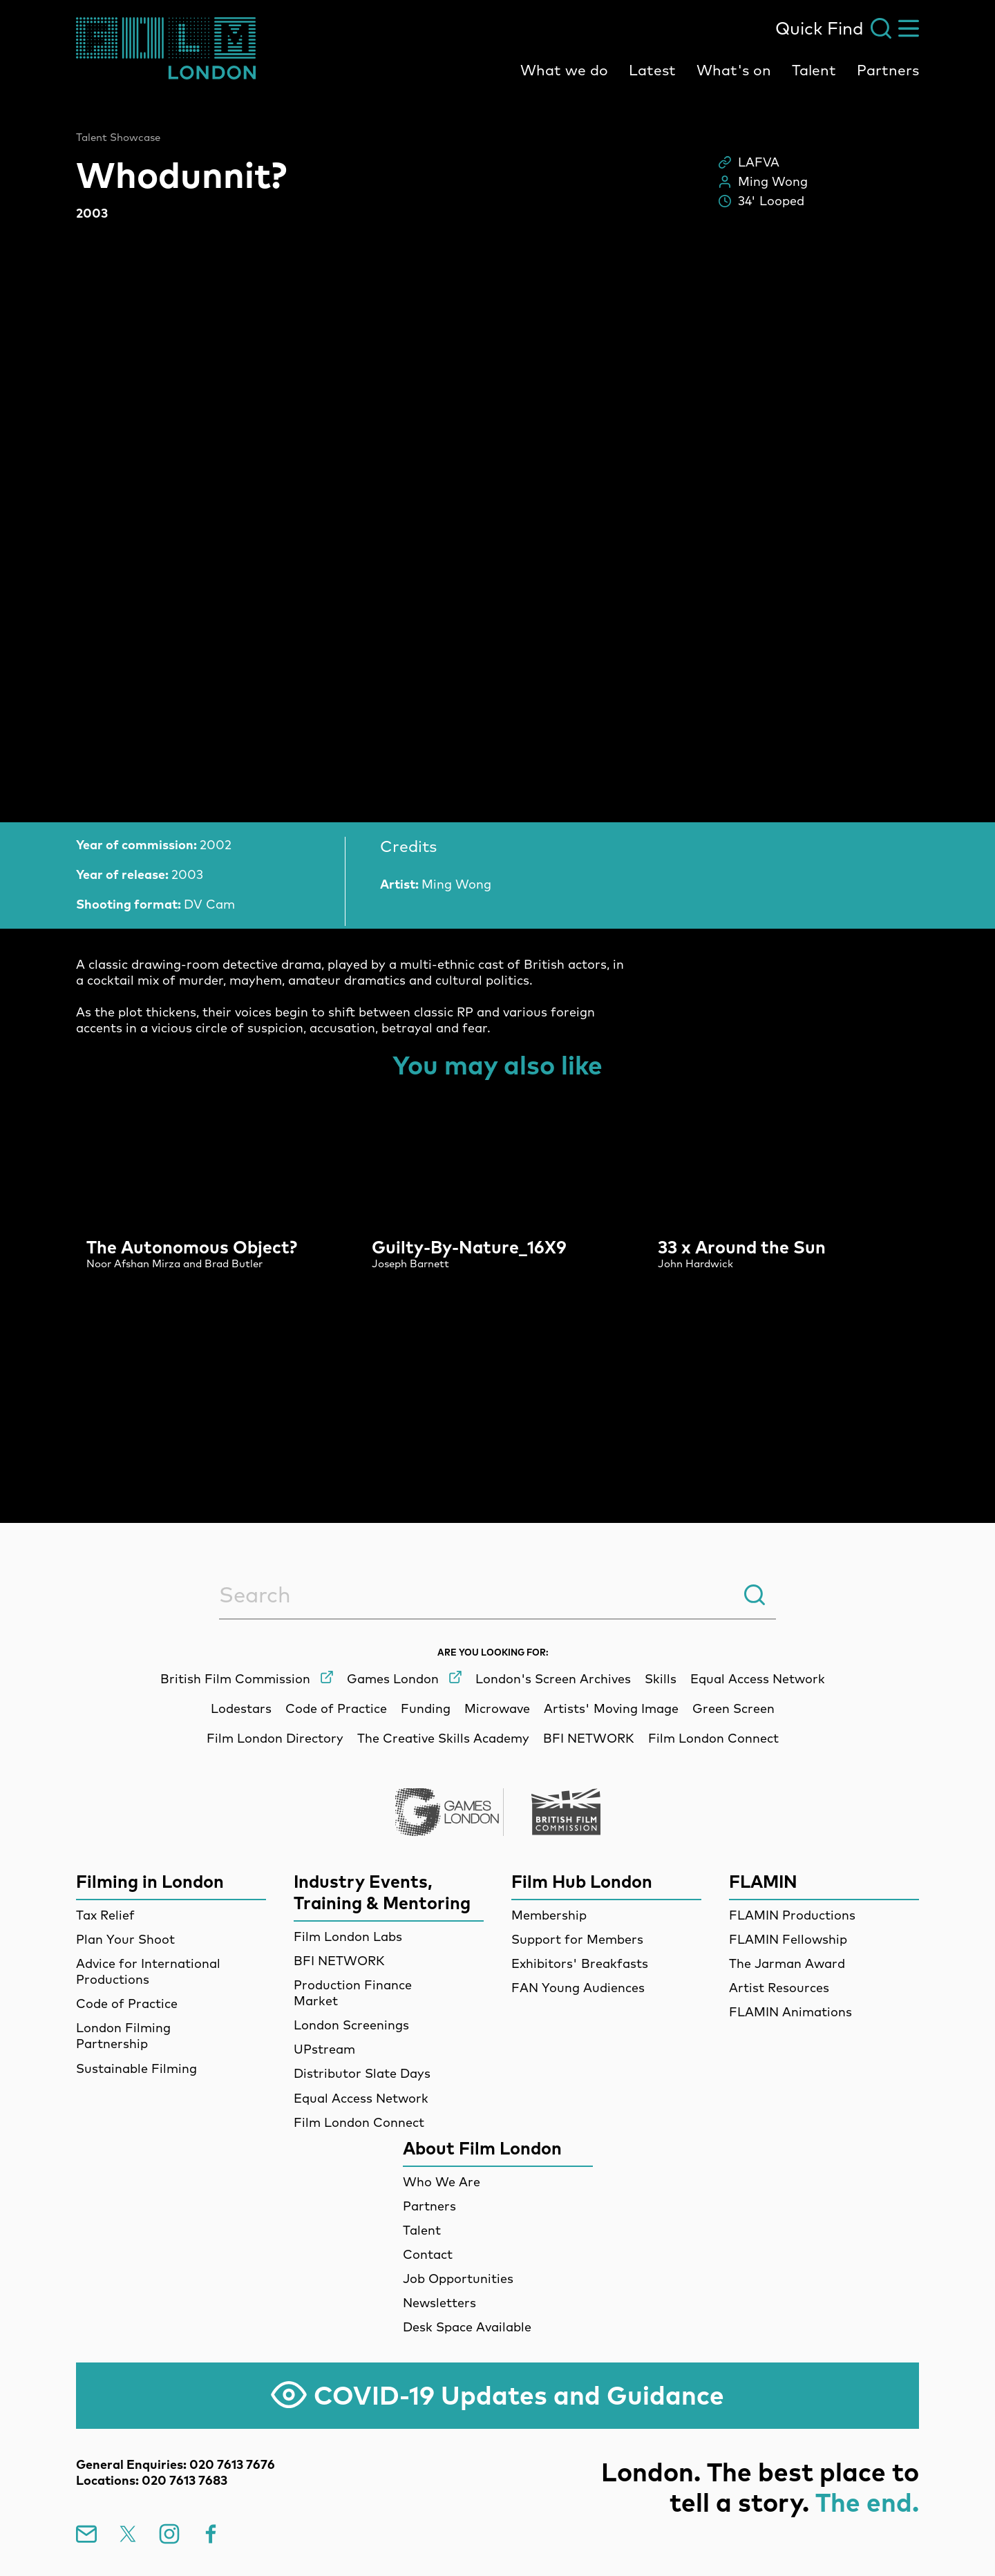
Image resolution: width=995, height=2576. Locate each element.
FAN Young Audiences (578, 1988)
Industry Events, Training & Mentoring (382, 1892)
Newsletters (439, 2303)
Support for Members (577, 1939)
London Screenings (351, 2025)
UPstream (324, 2049)
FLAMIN (763, 1881)
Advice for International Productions (148, 1971)
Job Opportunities (458, 2278)
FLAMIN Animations (790, 2012)
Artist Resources (779, 1988)
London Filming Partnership (123, 2036)
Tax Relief (105, 1915)
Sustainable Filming (136, 2068)
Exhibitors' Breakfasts (579, 1963)
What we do (564, 70)
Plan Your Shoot (125, 1939)
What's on (733, 70)
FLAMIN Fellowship (788, 1939)
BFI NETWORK (339, 1961)
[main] (497, 775)
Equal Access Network (361, 2098)
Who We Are (441, 2182)
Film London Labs (348, 1936)
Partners (888, 70)
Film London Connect (359, 2122)
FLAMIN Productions (792, 1915)
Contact (428, 2254)
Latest (652, 70)
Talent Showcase (118, 137)
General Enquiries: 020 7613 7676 (175, 2464)
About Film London (482, 2148)
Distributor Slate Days (362, 2073)
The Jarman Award (787, 1963)
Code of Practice (127, 2003)
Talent (814, 70)
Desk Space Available (467, 2327)
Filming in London (150, 1881)
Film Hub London (581, 1881)
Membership (549, 1915)
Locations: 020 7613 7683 (151, 2480)
